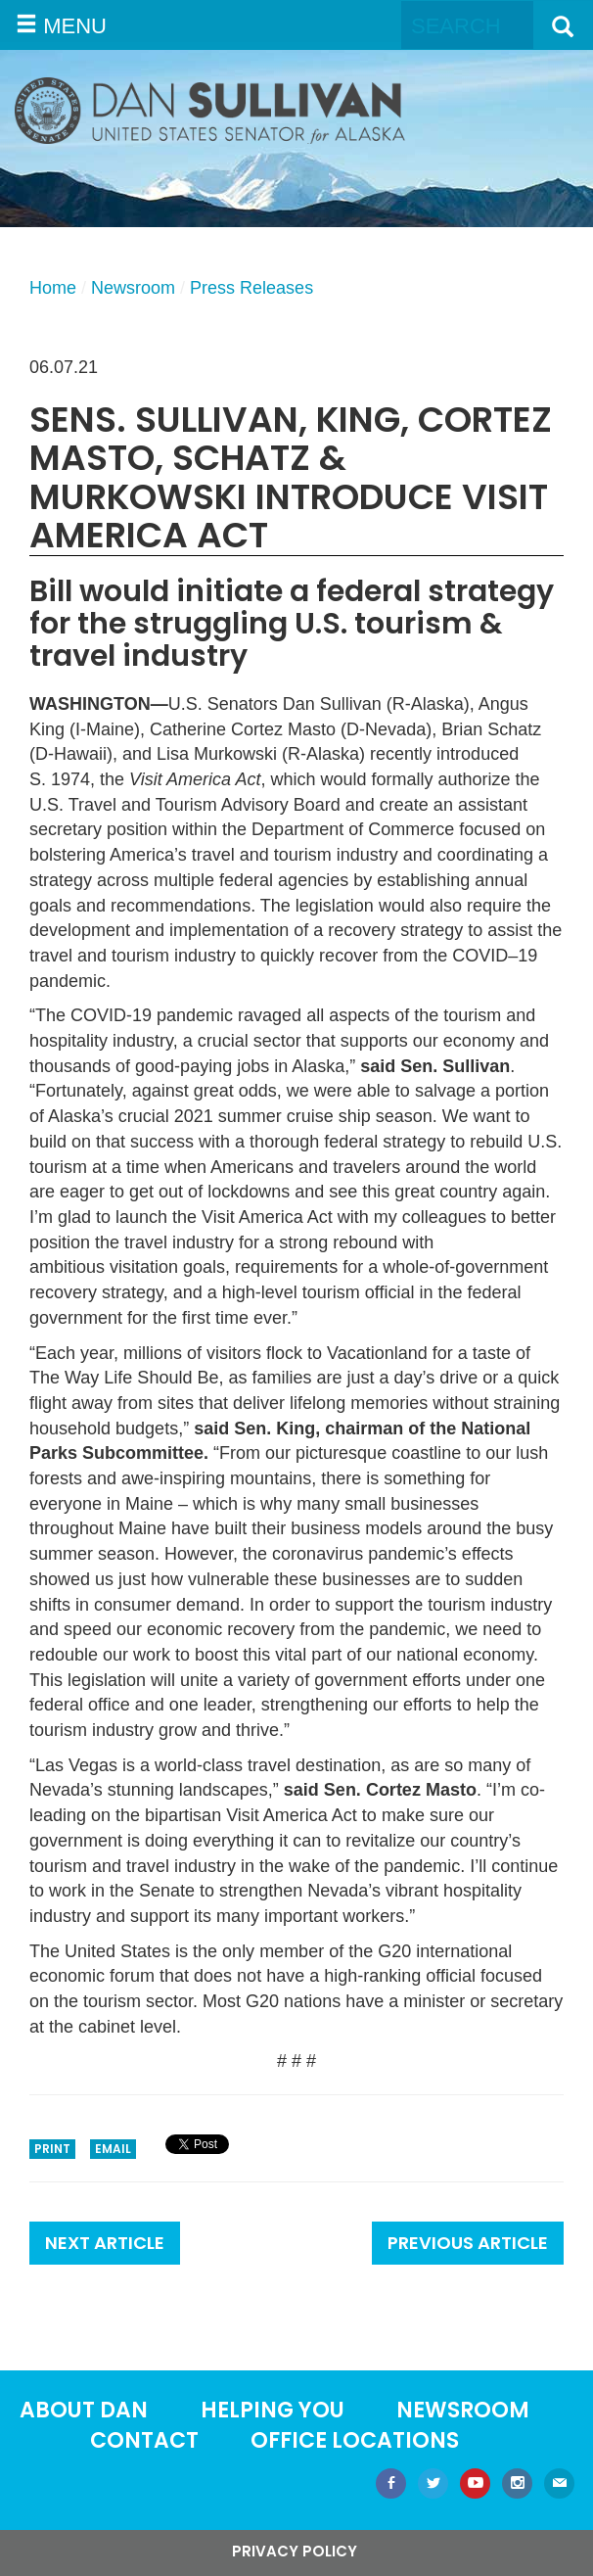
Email (113, 2148)
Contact (144, 2440)
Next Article (104, 2242)
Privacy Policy (294, 2551)
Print (52, 2148)
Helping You (272, 2410)
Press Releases (251, 288)
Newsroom (133, 288)
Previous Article (468, 2242)
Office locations (355, 2440)
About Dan (84, 2410)
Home (52, 288)
